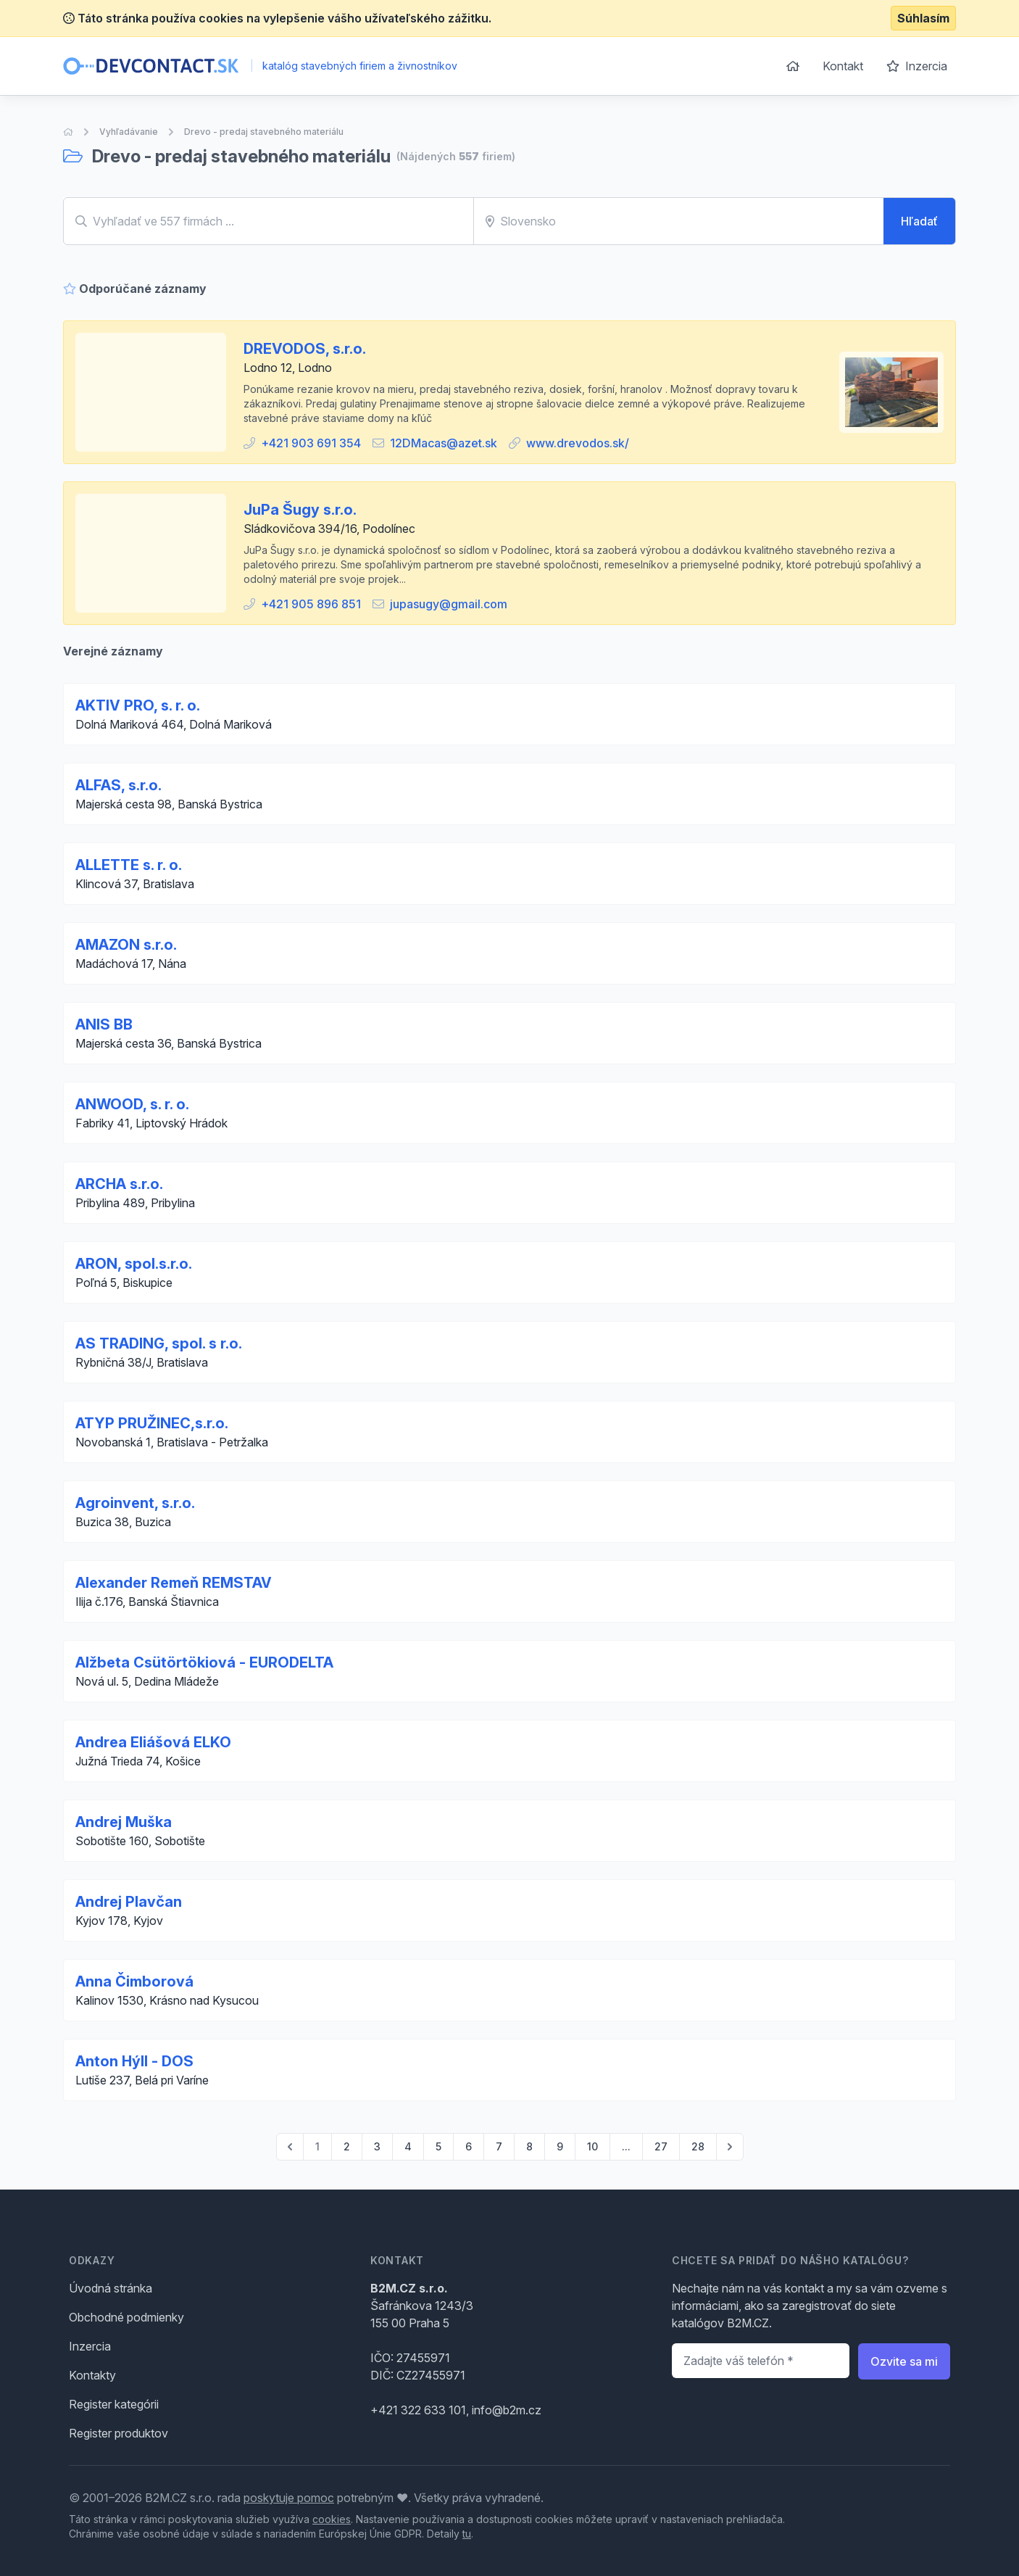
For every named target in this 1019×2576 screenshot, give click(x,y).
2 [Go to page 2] (347, 2146)
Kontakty (92, 2375)
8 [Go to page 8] (529, 2146)
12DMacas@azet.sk (443, 443)
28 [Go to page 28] (697, 2146)
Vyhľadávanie (128, 131)
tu (466, 2533)
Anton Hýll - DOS (134, 2061)
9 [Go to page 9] (560, 2146)
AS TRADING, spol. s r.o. (158, 1343)
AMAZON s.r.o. (126, 944)
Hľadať (919, 221)
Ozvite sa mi (904, 2361)
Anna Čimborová (134, 1981)
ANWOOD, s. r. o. (132, 1104)
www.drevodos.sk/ (577, 443)
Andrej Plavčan (128, 1901)
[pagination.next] (730, 2147)
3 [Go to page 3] (377, 2146)
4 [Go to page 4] (408, 2146)
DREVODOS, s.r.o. (305, 348)
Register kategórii (114, 2404)
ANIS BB (104, 1024)
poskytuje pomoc (289, 2497)
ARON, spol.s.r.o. (133, 1263)
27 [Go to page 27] (660, 2146)
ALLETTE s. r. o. (128, 865)
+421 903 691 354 (311, 443)
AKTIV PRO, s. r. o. (137, 705)
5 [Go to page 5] (438, 2146)
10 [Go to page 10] (592, 2146)
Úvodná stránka (110, 2288)
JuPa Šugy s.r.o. (300, 509)
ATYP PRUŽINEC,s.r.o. (151, 1423)
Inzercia (916, 66)
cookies (331, 2519)
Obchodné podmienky (126, 2317)
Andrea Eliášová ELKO (153, 1742)
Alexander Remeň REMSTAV (173, 1582)
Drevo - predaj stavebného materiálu (264, 131)
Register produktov (118, 2433)
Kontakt (843, 66)
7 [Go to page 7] (499, 2146)
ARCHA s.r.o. (119, 1184)
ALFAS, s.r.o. (118, 785)
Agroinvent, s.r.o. (135, 1503)
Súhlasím (923, 18)
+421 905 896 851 (311, 604)
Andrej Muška (123, 1822)
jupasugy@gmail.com (448, 604)
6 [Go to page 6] (468, 2146)
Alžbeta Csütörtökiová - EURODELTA (204, 1662)
